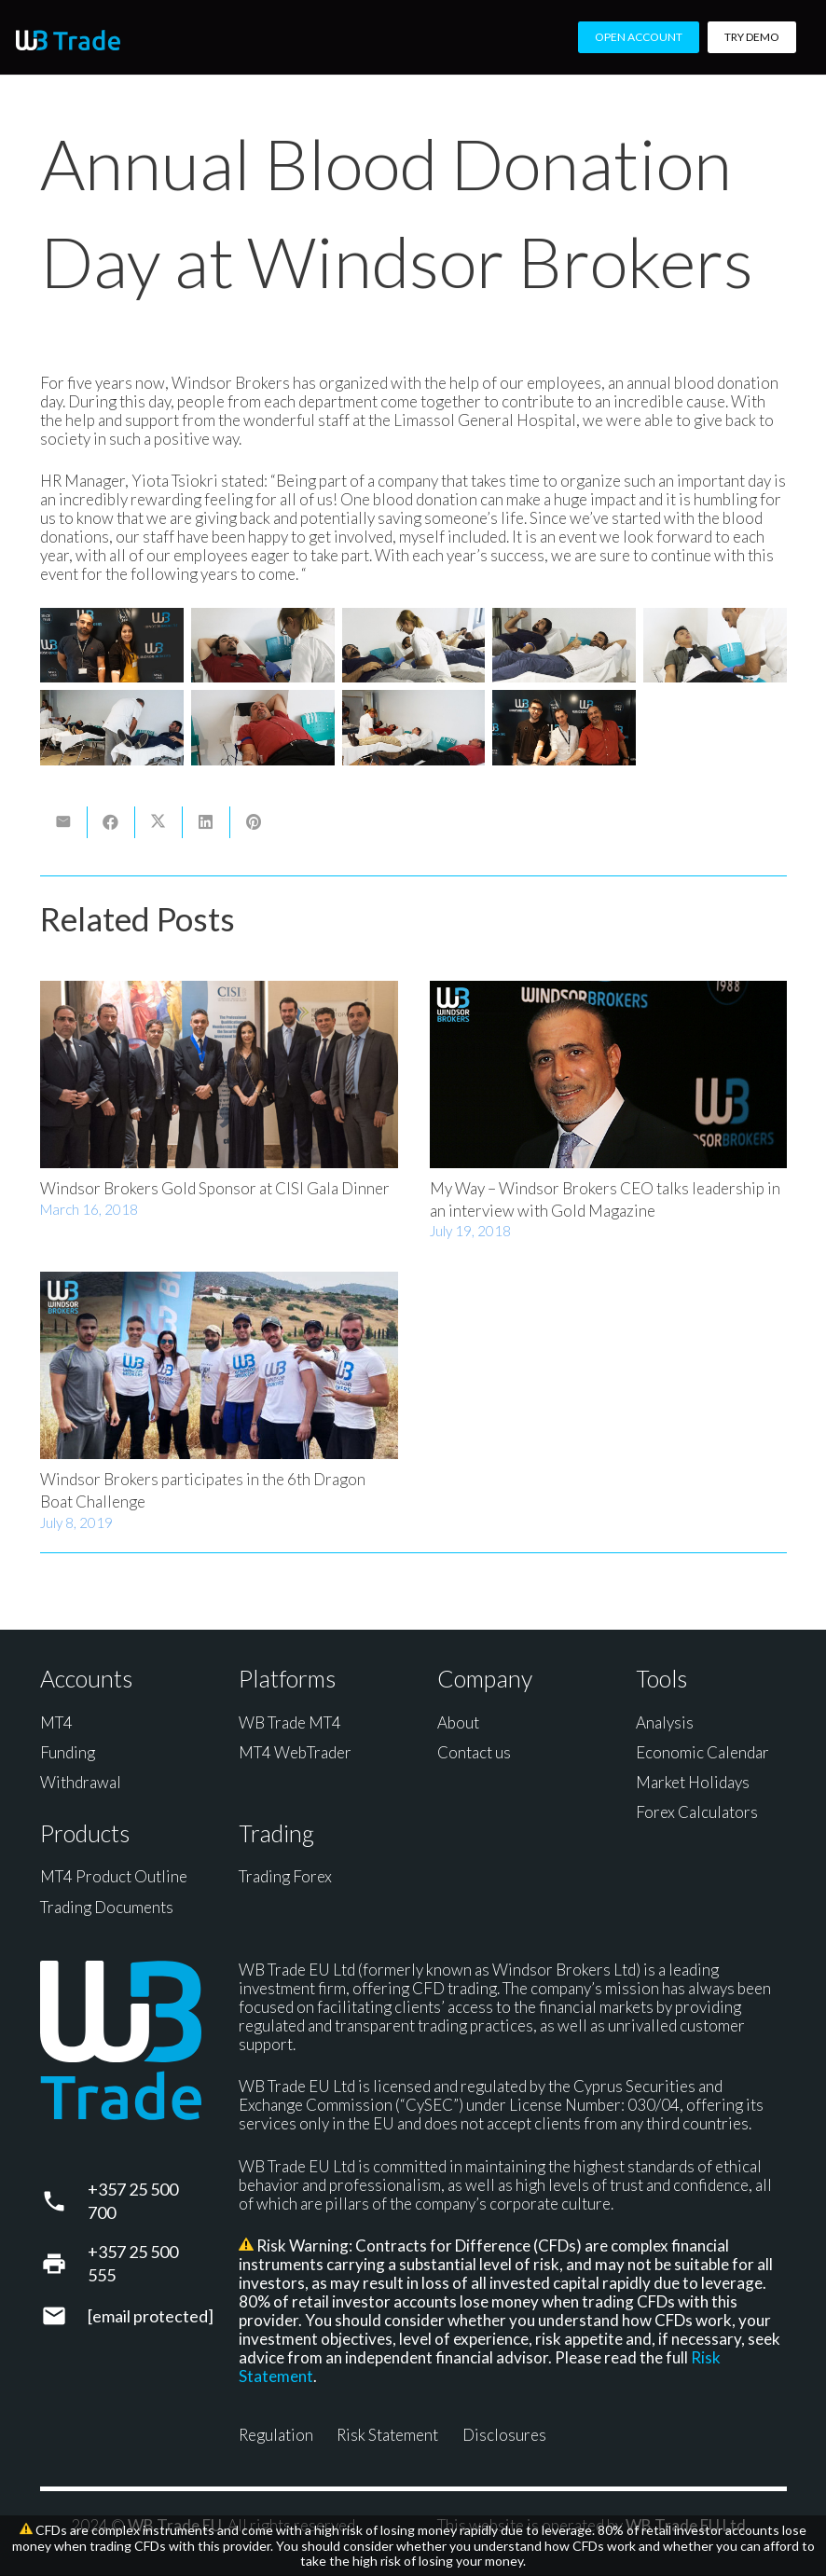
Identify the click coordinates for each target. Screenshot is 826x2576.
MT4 (56, 1722)
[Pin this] (254, 822)
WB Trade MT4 (290, 1722)
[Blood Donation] (112, 645)
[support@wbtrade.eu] (64, 2316)
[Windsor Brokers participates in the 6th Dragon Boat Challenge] (219, 1366)
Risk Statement (387, 2435)
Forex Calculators (697, 1812)
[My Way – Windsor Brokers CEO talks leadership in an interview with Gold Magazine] (608, 1074)
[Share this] (111, 822)
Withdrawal (80, 1782)
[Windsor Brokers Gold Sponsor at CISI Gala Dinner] (219, 1074)
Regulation (276, 2435)
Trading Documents (106, 1907)
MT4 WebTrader (295, 1752)
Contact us (474, 1752)
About (458, 1722)
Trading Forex (285, 1876)
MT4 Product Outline (113, 1876)
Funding (67, 1752)
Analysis (665, 1722)
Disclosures (504, 2435)
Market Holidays (693, 1782)
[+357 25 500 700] (64, 2201)
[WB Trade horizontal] (68, 40)
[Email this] (64, 822)
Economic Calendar (702, 1752)
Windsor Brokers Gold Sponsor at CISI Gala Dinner (215, 1188)
